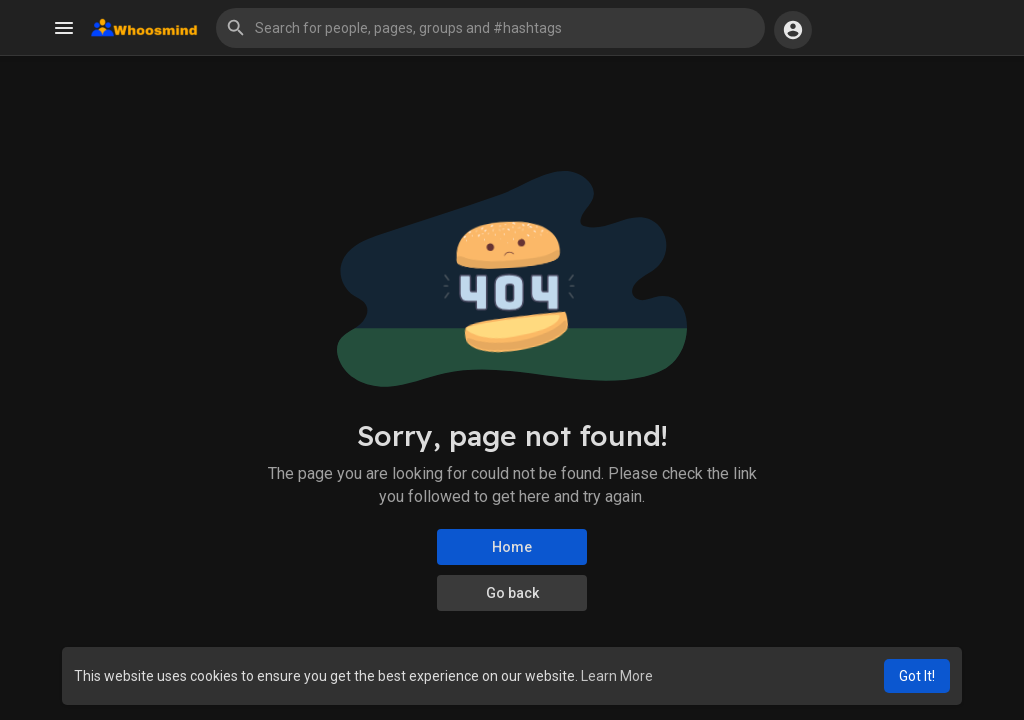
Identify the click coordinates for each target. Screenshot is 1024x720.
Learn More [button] (617, 676)
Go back (512, 593)
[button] (490, 28)
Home (512, 547)
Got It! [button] (917, 676)
